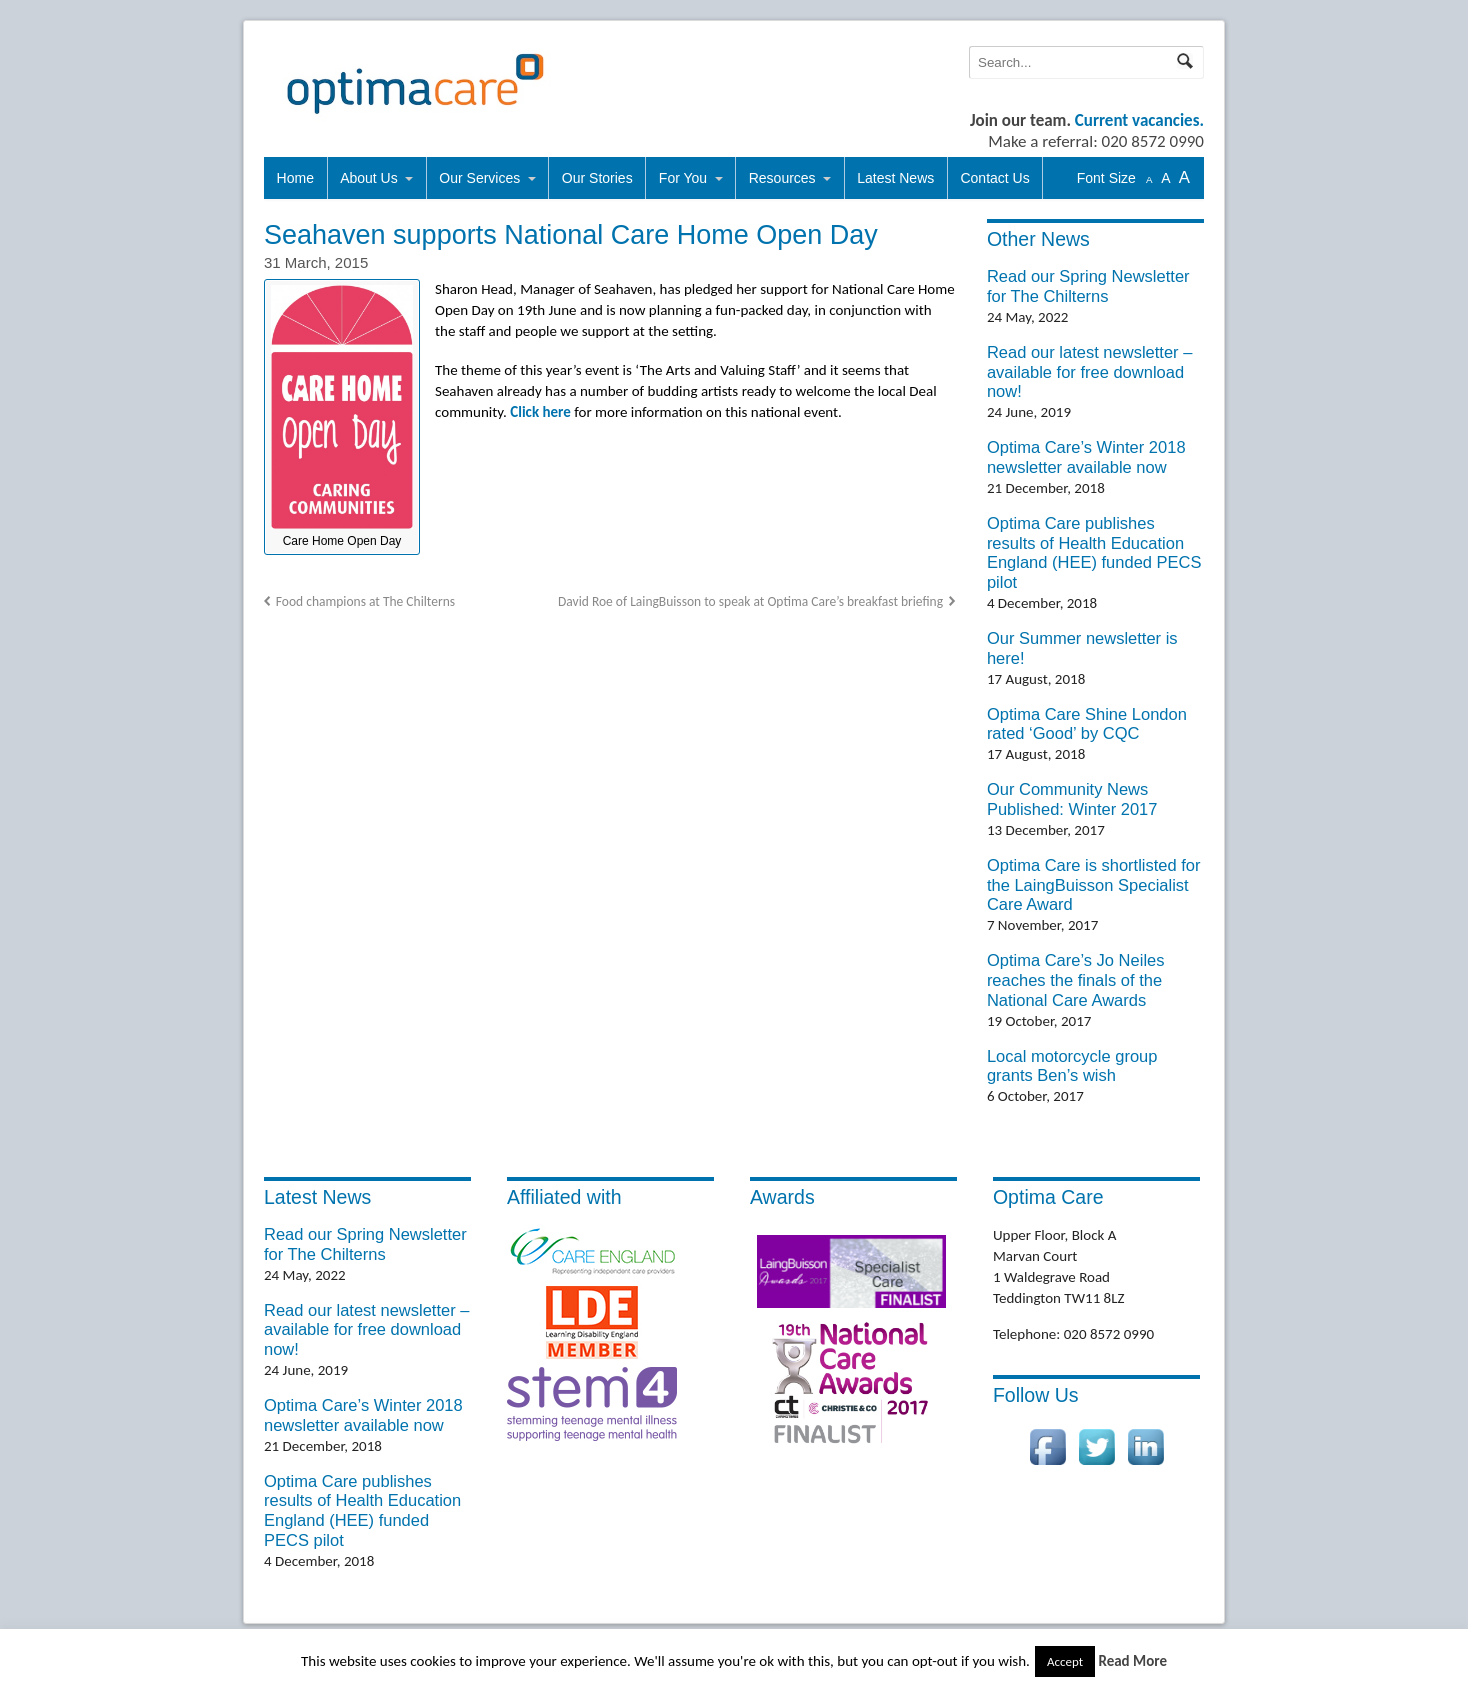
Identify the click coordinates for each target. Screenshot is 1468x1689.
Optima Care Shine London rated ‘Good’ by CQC (1087, 724)
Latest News (895, 178)
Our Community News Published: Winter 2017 (1072, 799)
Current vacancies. (1139, 120)
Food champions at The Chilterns (365, 601)
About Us (369, 178)
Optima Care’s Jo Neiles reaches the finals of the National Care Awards (1076, 980)
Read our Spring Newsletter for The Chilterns (1088, 286)
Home (295, 178)
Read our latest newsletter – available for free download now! (1089, 372)
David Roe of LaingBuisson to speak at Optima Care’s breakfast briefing (750, 601)
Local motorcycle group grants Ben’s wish (1072, 1066)
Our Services (479, 178)
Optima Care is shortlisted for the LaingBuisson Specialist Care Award (1094, 885)
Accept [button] (1065, 1661)
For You (683, 178)
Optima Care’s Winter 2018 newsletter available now (1086, 457)
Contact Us (994, 178)
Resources (782, 178)
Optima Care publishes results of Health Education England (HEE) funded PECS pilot (1094, 552)
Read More (1132, 1661)
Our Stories (597, 178)
